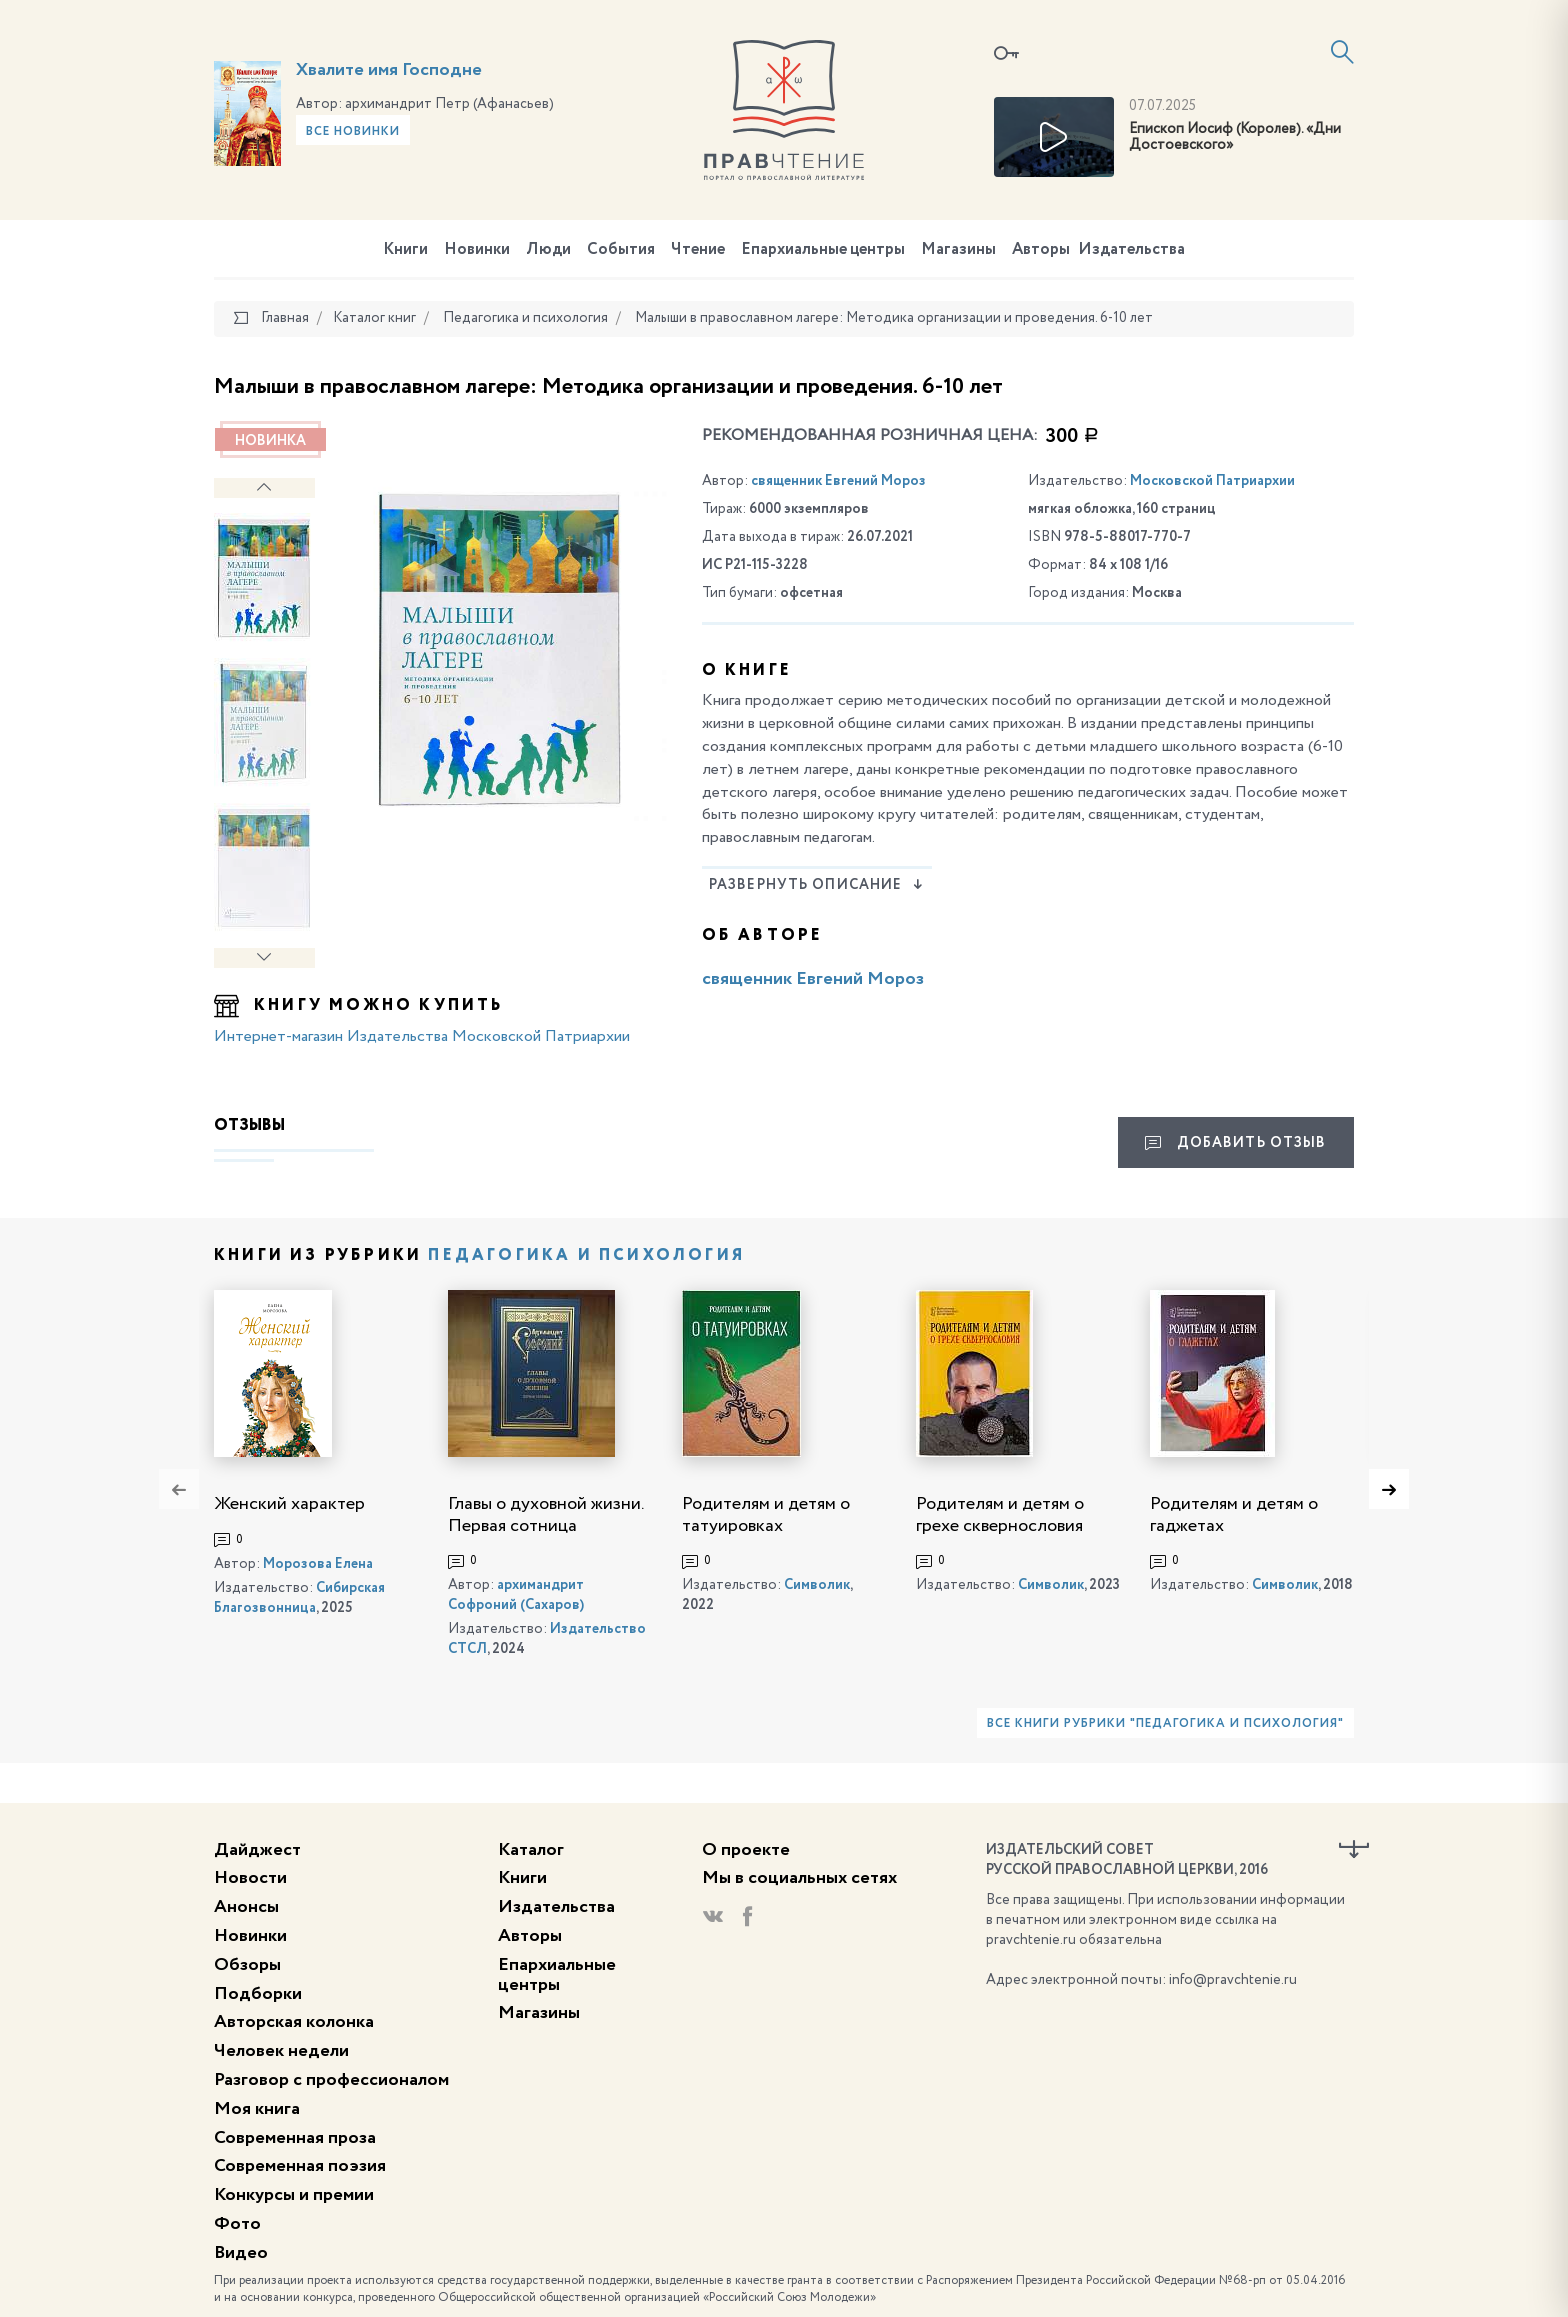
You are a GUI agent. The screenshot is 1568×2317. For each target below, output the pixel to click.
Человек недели (281, 2051)
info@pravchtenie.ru (1233, 1980)
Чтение (698, 250)
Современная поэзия (300, 2166)
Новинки (477, 250)
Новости (250, 1878)
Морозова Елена (318, 1564)
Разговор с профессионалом (331, 2080)
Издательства (1131, 250)
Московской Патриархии (1212, 481)
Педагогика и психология (586, 1256)
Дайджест (257, 1850)
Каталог (531, 1850)
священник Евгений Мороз (838, 481)
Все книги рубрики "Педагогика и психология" (1165, 1724)
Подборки (258, 1994)
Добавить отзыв (1235, 1143)
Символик (817, 1585)
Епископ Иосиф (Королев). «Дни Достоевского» (1235, 137)
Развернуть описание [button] (816, 885)
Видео (241, 2253)
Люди (548, 250)
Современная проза (295, 2138)
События (621, 250)
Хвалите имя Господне (389, 70)
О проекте (746, 1850)
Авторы (1041, 250)
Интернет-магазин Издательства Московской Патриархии (422, 1037)
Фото (237, 2224)
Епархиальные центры (823, 250)
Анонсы (246, 1907)
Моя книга (257, 2109)
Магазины (958, 250)
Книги (405, 250)
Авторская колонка (294, 2022)
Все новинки (353, 132)
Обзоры (247, 1965)
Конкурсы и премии (294, 2195)
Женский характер (289, 1504)
